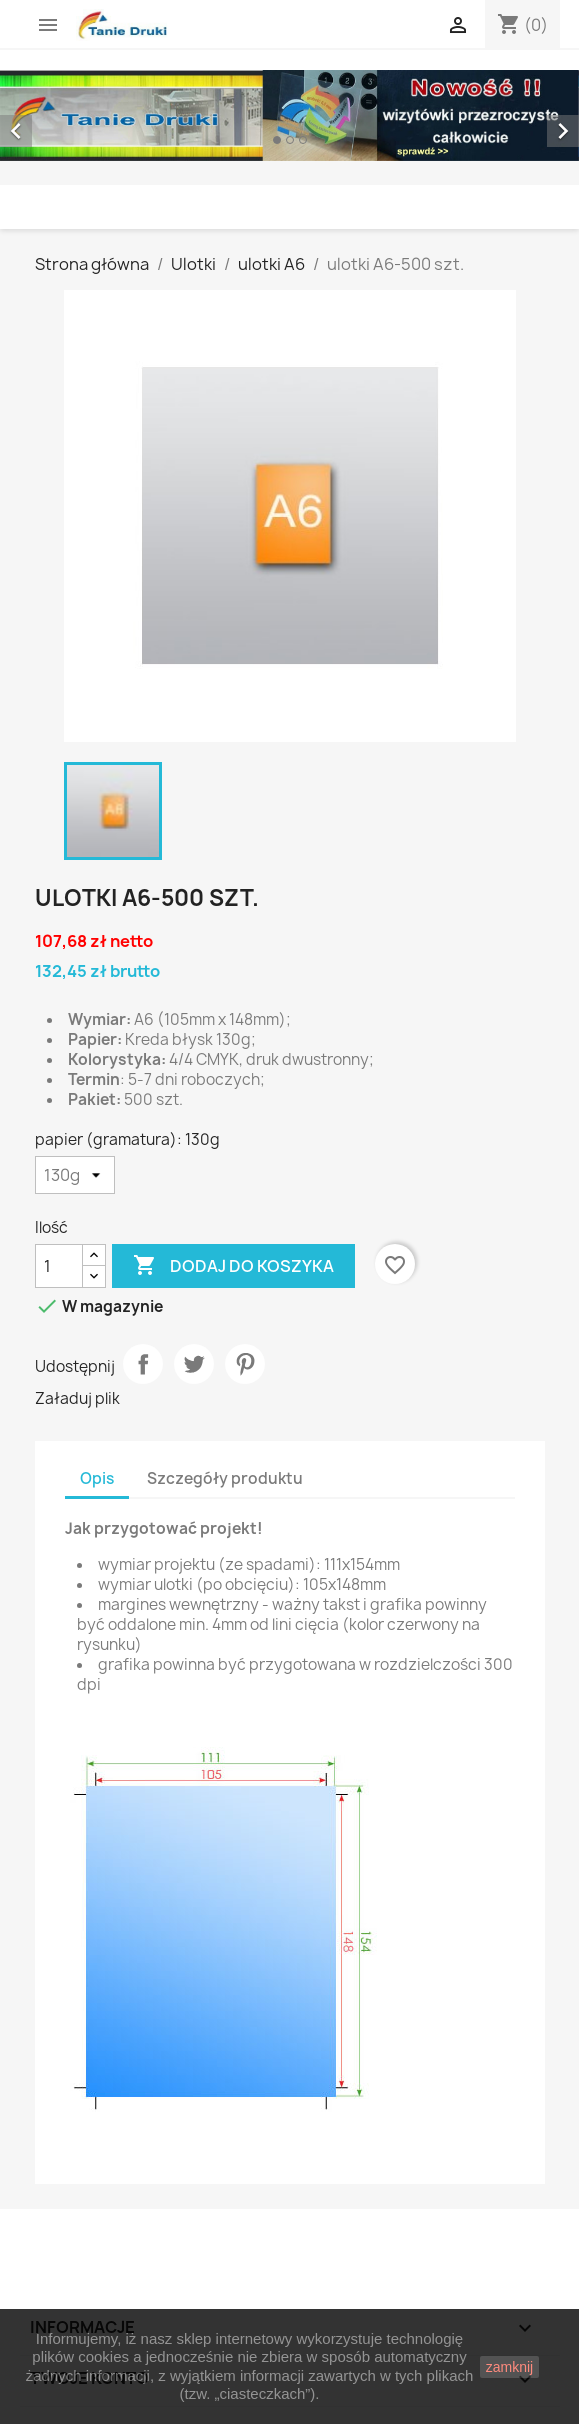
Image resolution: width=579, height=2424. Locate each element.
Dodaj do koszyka (233, 1266)
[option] (289, 115)
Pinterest (245, 1364)
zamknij (509, 2367)
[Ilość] (59, 1266)
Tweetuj (194, 1364)
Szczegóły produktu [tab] (225, 1478)
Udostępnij (143, 1364)
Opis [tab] (97, 1478)
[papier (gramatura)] (75, 1175)
